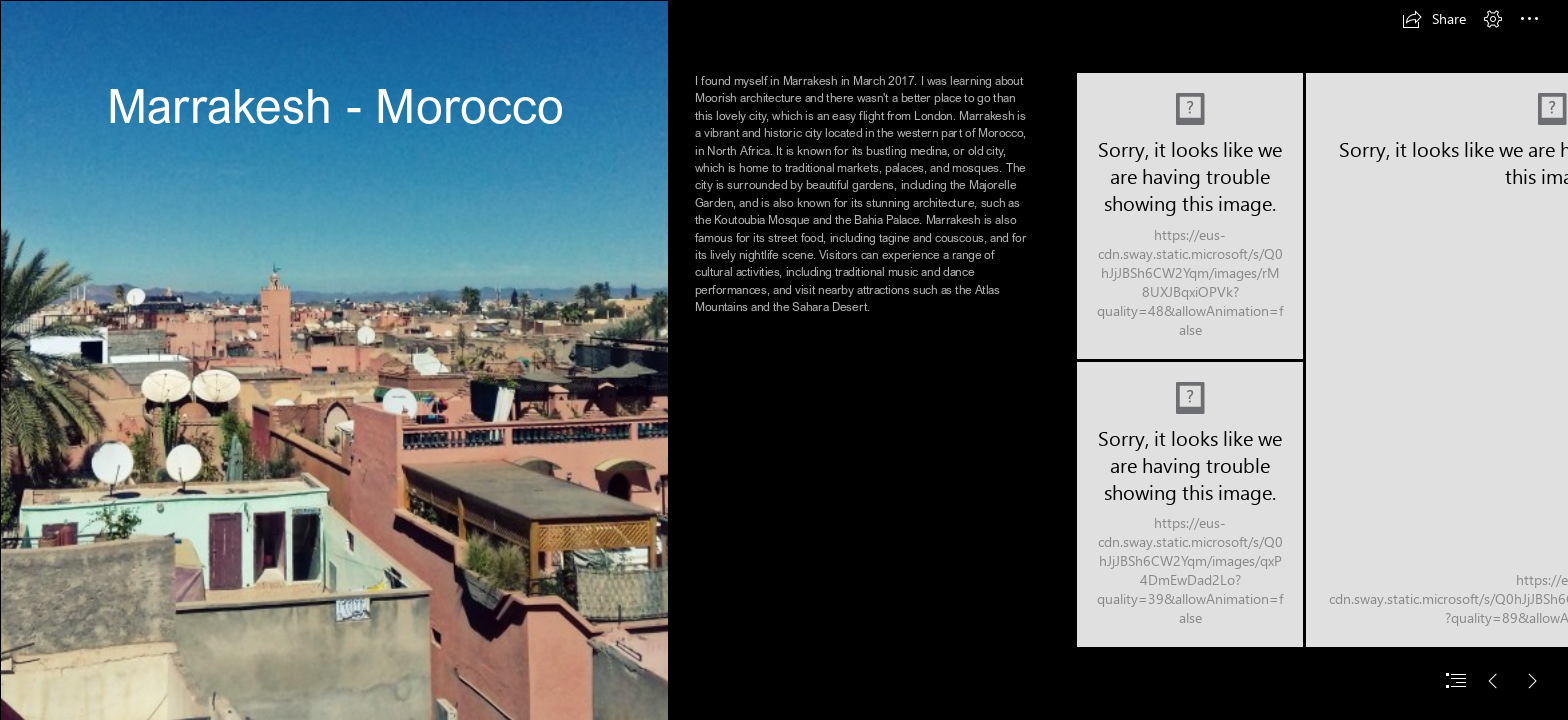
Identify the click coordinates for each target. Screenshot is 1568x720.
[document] (784, 360)
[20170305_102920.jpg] (1190, 504)
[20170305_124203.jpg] (1190, 216)
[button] (1434, 19)
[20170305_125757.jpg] (334, 360)
